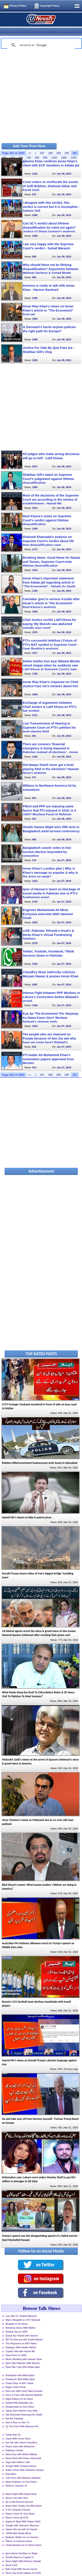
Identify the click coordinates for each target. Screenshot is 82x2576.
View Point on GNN (15, 2347)
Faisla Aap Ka (13, 2427)
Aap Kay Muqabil (14, 2569)
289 (58, 145)
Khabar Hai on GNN (16, 2324)
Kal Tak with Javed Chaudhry (21, 2435)
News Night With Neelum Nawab (23, 2553)
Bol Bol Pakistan (14, 2411)
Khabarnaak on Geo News (19, 2399)
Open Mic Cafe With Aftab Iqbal (22, 2359)
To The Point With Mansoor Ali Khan (21, 2419)
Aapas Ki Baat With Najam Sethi (22, 2514)
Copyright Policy (49, 5)
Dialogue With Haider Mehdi (20, 2339)
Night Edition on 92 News (19, 2391)
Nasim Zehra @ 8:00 (16, 2510)
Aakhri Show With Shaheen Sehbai (24, 2462)
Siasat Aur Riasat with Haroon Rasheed (21, 2328)
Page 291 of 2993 (13, 145)
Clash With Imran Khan (18, 2431)
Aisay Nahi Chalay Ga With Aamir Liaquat (23, 2498)
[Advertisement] (41, 88)
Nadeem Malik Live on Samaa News (21, 2530)
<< (29, 145)
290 (66, 145)
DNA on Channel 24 (16, 2478)
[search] (40, 37)
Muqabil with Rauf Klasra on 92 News (22, 2573)
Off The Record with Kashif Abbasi (24, 2332)
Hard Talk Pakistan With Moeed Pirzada (22, 2356)
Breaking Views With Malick (20, 2320)
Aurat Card (11, 2557)
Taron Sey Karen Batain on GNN (23, 2565)
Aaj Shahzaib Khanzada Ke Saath (23, 2407)
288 (50, 145)
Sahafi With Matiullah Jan (19, 2395)
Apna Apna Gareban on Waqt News (21, 2546)
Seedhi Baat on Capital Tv (19, 2549)
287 (42, 145)
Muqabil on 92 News (16, 2316)
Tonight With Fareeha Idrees (20, 2458)
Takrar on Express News (18, 2533)
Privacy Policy (18, 5)
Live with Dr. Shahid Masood (21, 2308)
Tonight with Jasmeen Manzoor (22, 2517)
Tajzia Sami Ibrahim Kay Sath (21, 2403)
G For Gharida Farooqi (17, 2502)
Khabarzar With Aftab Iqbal (20, 2371)
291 (75, 145)
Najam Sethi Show (15, 2379)
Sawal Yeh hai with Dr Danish (21, 2521)
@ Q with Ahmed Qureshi (19, 2494)
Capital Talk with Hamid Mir (20, 2343)
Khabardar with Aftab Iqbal (19, 2367)
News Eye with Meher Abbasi (21, 2446)
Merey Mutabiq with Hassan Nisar (23, 2351)
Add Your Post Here (29, 138)
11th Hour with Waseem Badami (22, 2470)
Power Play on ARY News (19, 2375)
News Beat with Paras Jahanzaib (23, 2450)
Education (10, 2466)
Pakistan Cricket (14, 2442)
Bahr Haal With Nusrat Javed (21, 2561)
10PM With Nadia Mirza (18, 2525)
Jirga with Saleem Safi (17, 2454)
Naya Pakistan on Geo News (21, 2474)
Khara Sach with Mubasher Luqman (20, 2439)
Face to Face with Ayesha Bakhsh (23, 2387)
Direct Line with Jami (16, 2490)
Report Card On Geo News (20, 2506)
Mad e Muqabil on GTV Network (22, 2312)
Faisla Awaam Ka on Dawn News (23, 2537)
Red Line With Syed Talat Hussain (23, 2383)
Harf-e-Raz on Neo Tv (17, 2414)
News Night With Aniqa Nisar (21, 2486)
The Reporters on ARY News (21, 2335)
